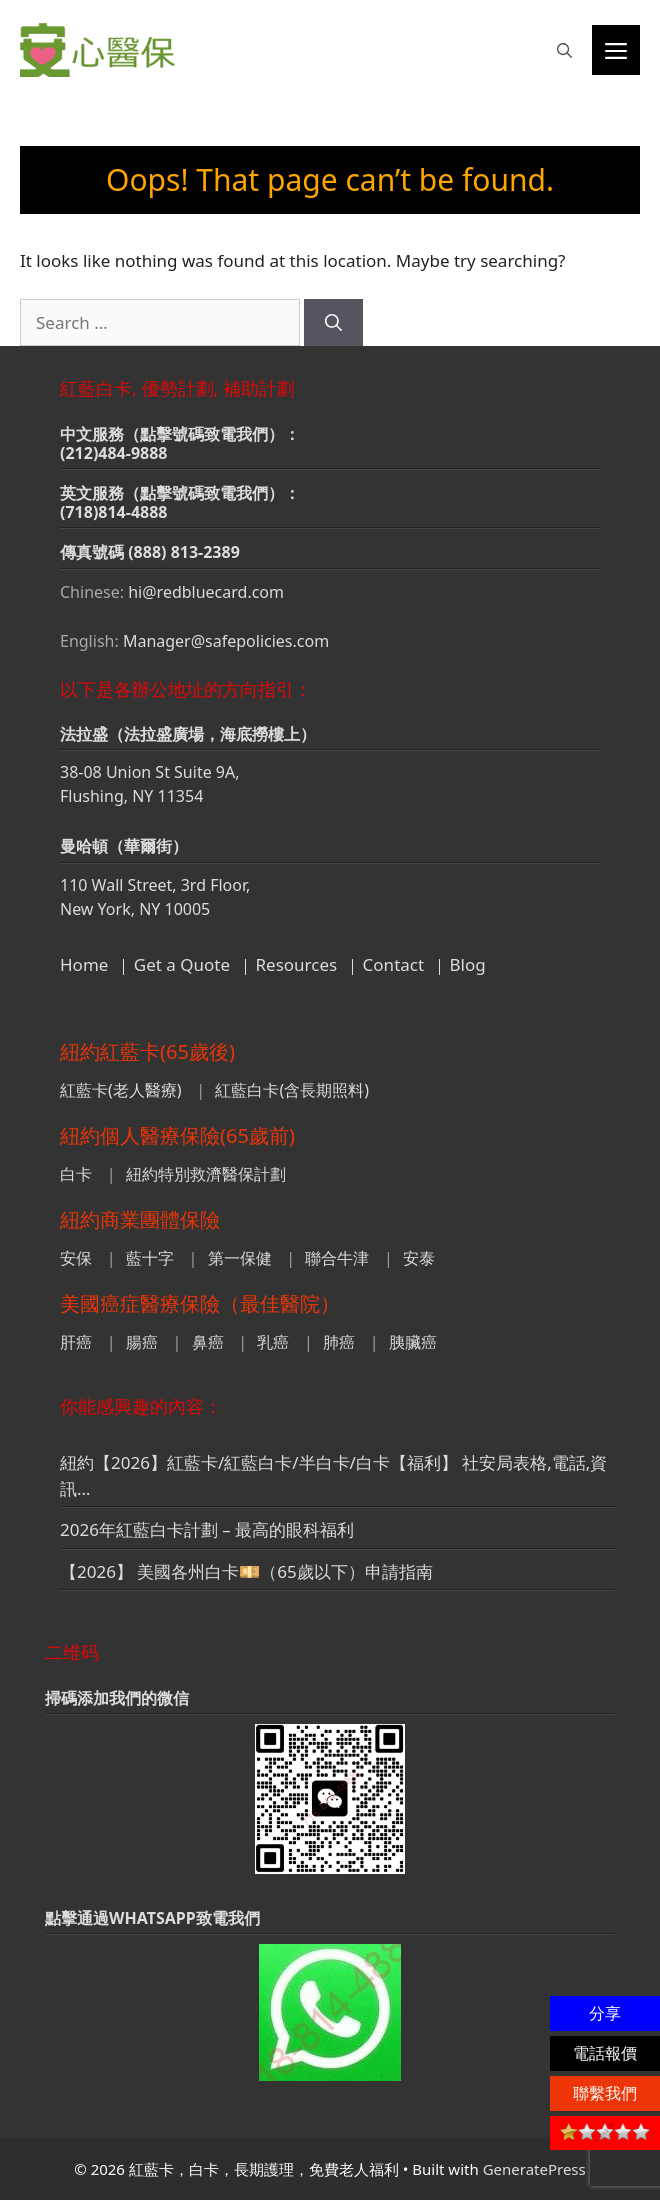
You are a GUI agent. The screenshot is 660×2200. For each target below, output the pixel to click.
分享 (605, 2013)
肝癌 (76, 1342)
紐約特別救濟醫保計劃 (206, 1174)
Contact (394, 964)
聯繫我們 (605, 2093)
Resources (297, 964)
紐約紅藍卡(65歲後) (147, 1051)
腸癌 (142, 1342)
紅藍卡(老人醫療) (121, 1090)
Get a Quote (182, 964)
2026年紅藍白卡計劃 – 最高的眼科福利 (207, 1529)
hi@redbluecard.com (206, 592)
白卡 (76, 1174)
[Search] (333, 323)
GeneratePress (534, 2169)
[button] (564, 50)
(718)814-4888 (114, 512)
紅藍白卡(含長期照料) (292, 1090)
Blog (468, 964)
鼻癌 (208, 1342)
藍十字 (150, 1258)
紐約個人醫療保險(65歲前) (177, 1135)
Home (84, 964)
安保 (76, 1258)
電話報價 (605, 2053)
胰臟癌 (413, 1342)
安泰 (419, 1258)
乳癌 (273, 1342)
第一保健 (240, 1258)
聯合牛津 (337, 1258)
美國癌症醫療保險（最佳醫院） (200, 1303)
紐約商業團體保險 (140, 1219)
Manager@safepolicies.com (226, 641)
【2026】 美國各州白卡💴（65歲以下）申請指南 (246, 1571)
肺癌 (339, 1342)
